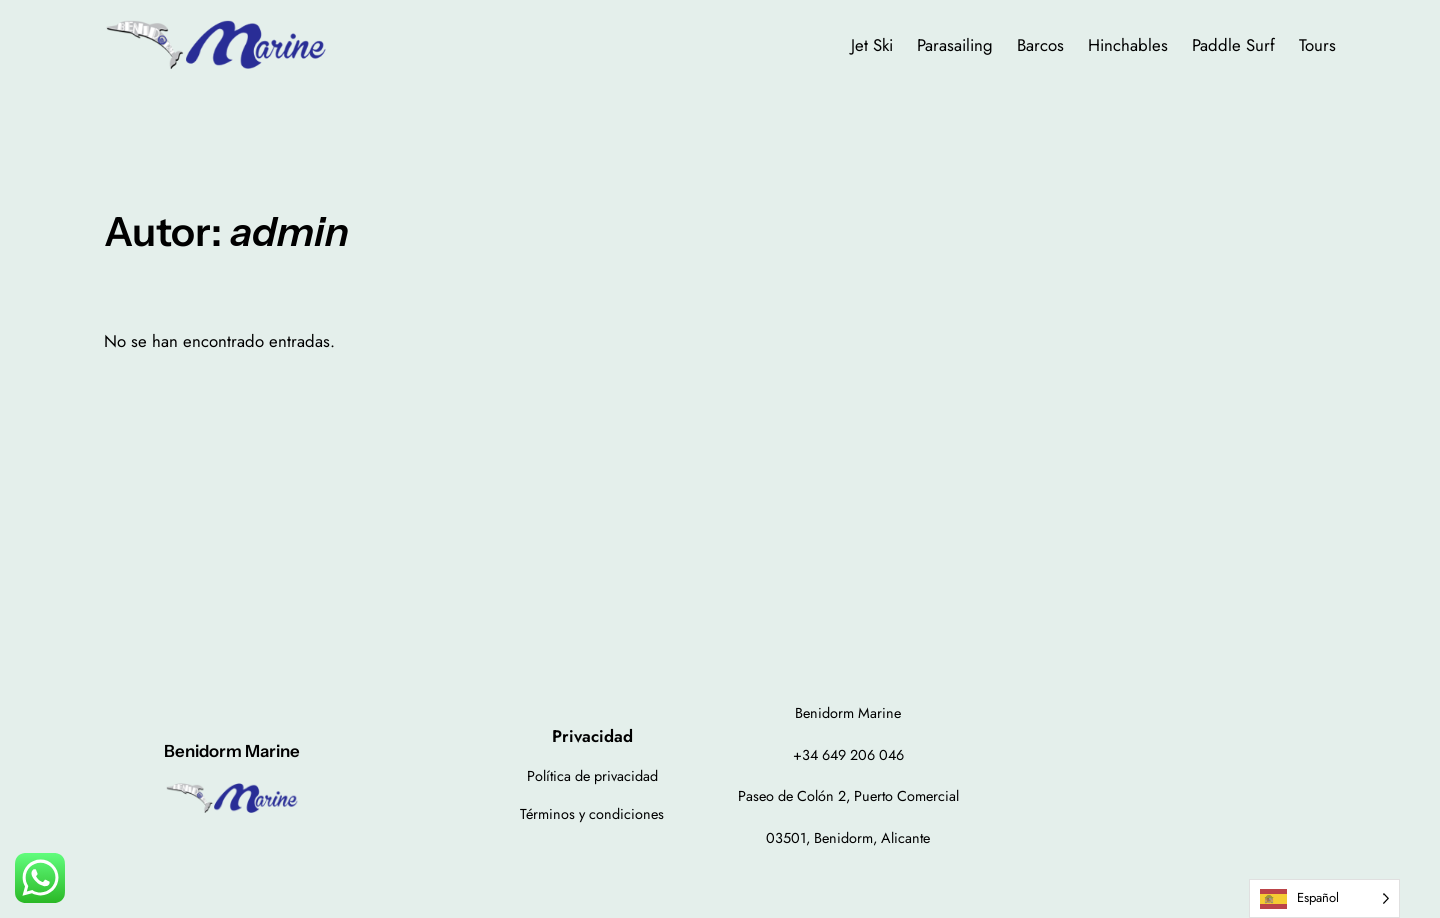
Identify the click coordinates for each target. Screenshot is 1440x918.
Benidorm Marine (232, 751)
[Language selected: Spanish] (1324, 898)
